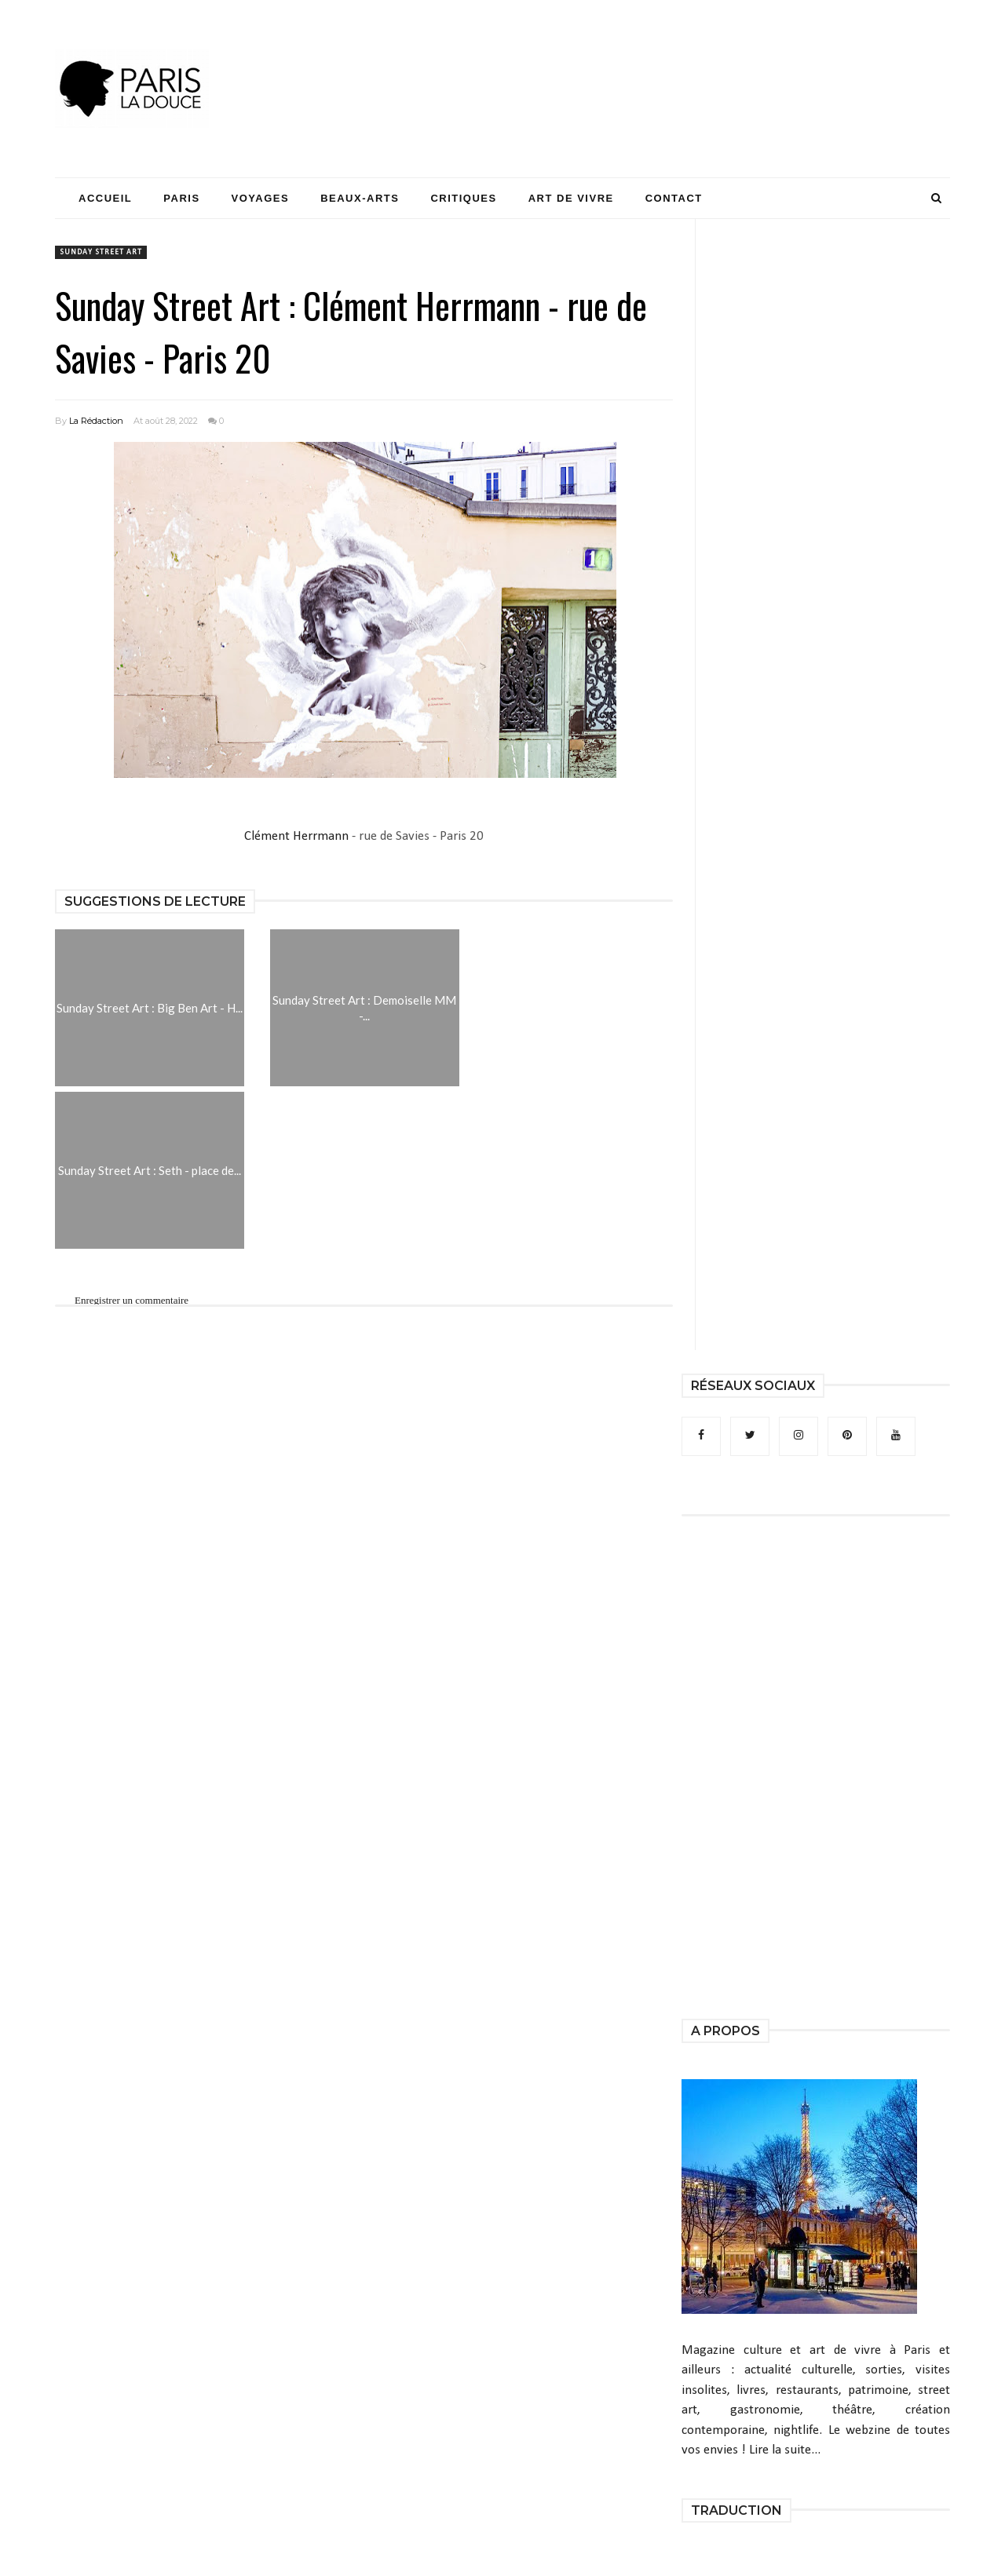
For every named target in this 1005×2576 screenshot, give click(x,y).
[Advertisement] (664, 59)
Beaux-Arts (359, 198)
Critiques (463, 198)
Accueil (105, 198)
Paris (181, 198)
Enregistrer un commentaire (131, 1300)
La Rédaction (96, 420)
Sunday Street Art (101, 252)
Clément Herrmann (296, 836)
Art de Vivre (571, 198)
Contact (674, 198)
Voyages (261, 198)
